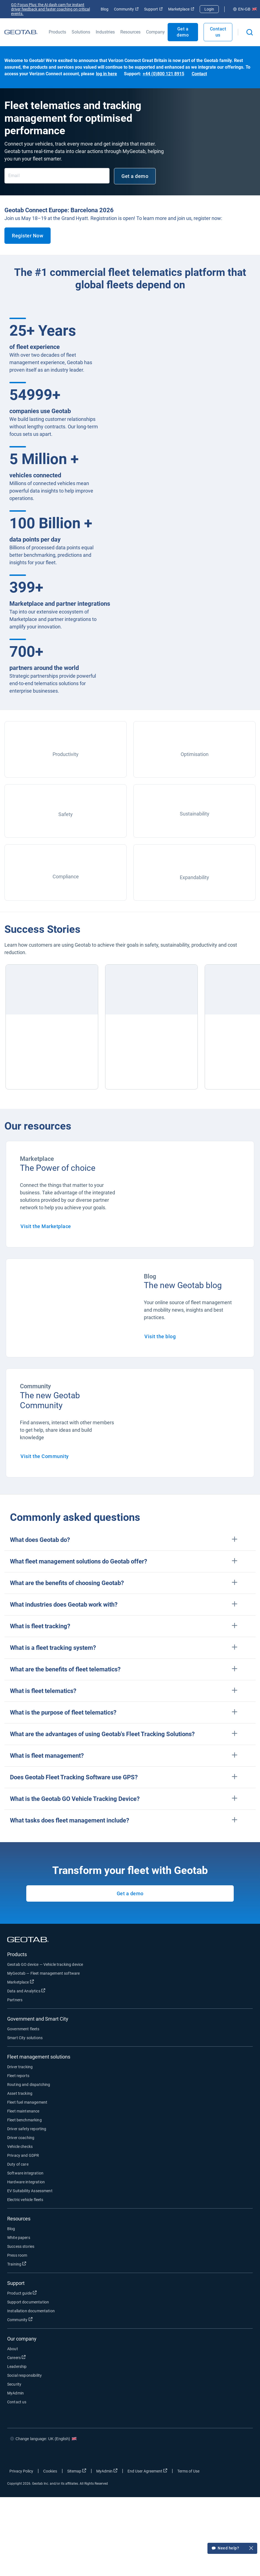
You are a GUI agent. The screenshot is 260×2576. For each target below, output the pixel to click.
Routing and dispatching (28, 2084)
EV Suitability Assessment (30, 2191)
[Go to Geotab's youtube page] (241, 2455)
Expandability (194, 877)
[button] (130, 1539)
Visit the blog (160, 1336)
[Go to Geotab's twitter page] (208, 2455)
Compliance (66, 876)
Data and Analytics (26, 1990)
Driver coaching (20, 2137)
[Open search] (250, 32)
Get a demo (183, 32)
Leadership (17, 2366)
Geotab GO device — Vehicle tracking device (45, 1964)
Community (126, 9)
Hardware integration (26, 2182)
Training (16, 2263)
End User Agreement (147, 2470)
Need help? (232, 2548)
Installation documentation (31, 2311)
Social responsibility (24, 2375)
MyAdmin (15, 2393)
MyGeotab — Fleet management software (43, 1973)
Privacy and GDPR (23, 2155)
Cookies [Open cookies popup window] (50, 2471)
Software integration (25, 2173)
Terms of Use (188, 2471)
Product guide (22, 2292)
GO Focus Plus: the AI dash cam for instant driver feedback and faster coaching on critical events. (50, 9)
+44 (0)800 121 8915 (163, 73)
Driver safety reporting (26, 2129)
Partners (14, 2000)
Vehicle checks (20, 2146)
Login (209, 9)
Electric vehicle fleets (25, 2199)
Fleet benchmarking (24, 2120)
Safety (65, 814)
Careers (16, 2357)
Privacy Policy (21, 2471)
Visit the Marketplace (45, 1226)
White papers (18, 2237)
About (12, 2349)
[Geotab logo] (21, 32)
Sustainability (194, 814)
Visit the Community (44, 1456)
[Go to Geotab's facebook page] (191, 2455)
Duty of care (17, 2164)
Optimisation (195, 754)
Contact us (218, 32)
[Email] (57, 175)
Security (14, 2384)
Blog (104, 9)
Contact (199, 73)
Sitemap (76, 2470)
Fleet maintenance (23, 2111)
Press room (17, 2255)
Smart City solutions (25, 2038)
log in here (106, 73)
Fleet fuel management (27, 2102)
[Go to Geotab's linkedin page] (225, 2455)
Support (153, 9)
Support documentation (28, 2302)
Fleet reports (18, 2075)
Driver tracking (20, 2067)
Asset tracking (19, 2093)
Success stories (20, 2246)
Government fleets (23, 2029)
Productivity (66, 754)
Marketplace (181, 9)
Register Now (27, 236)
